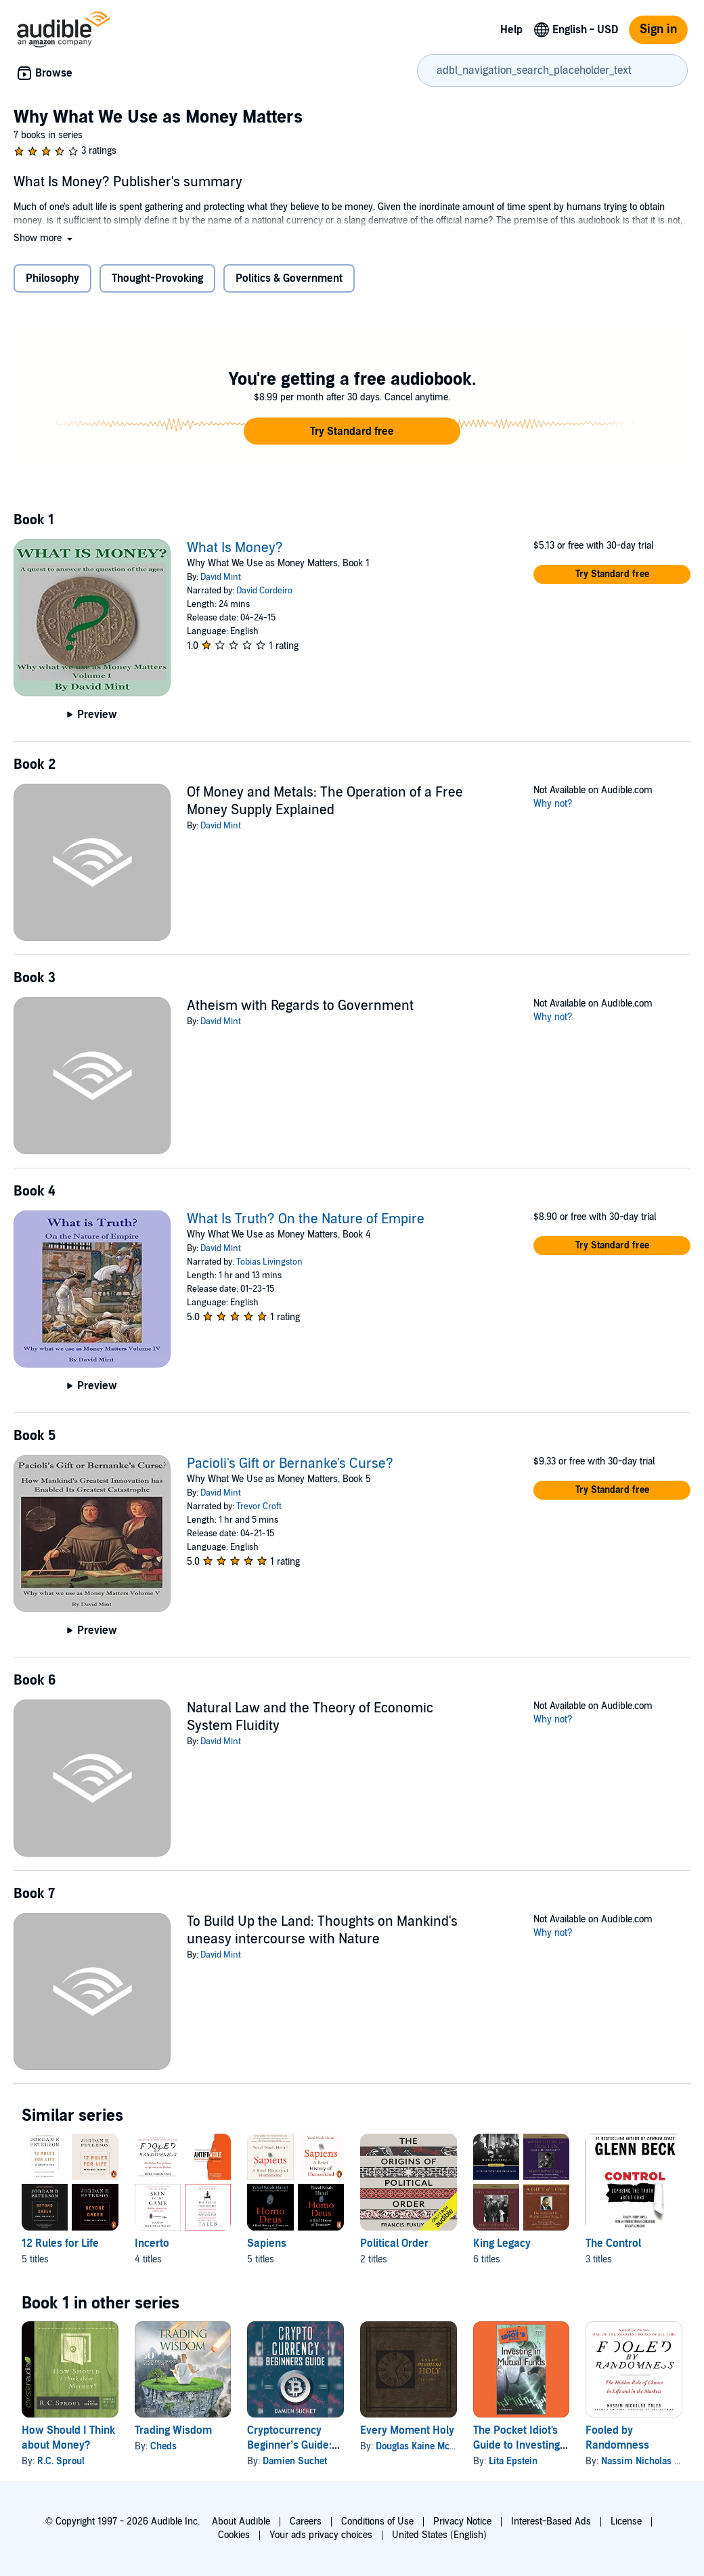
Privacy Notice (462, 2521)
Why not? (553, 803)
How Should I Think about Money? (68, 2438)
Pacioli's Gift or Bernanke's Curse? (290, 1464)
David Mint (220, 577)
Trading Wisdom (173, 2430)
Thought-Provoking (157, 278)
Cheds (163, 2446)
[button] (44, 238)
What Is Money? (235, 548)
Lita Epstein (513, 2461)
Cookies (234, 2535)
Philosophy (52, 278)
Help (511, 30)
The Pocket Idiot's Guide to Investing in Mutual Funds (516, 2445)
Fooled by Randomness (617, 2438)
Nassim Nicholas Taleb (648, 2461)
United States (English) (439, 2535)
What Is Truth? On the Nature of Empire (305, 1219)
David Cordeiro (264, 590)
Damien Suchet (295, 2461)
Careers (306, 2521)
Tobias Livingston (269, 1262)
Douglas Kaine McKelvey (426, 2446)
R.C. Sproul (61, 2461)
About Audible (241, 2521)
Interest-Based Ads (551, 2521)
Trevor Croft (259, 1506)
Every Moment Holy (407, 2430)
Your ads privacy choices (320, 2535)
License (626, 2521)
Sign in (658, 29)
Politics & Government (289, 278)
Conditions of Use (377, 2521)
